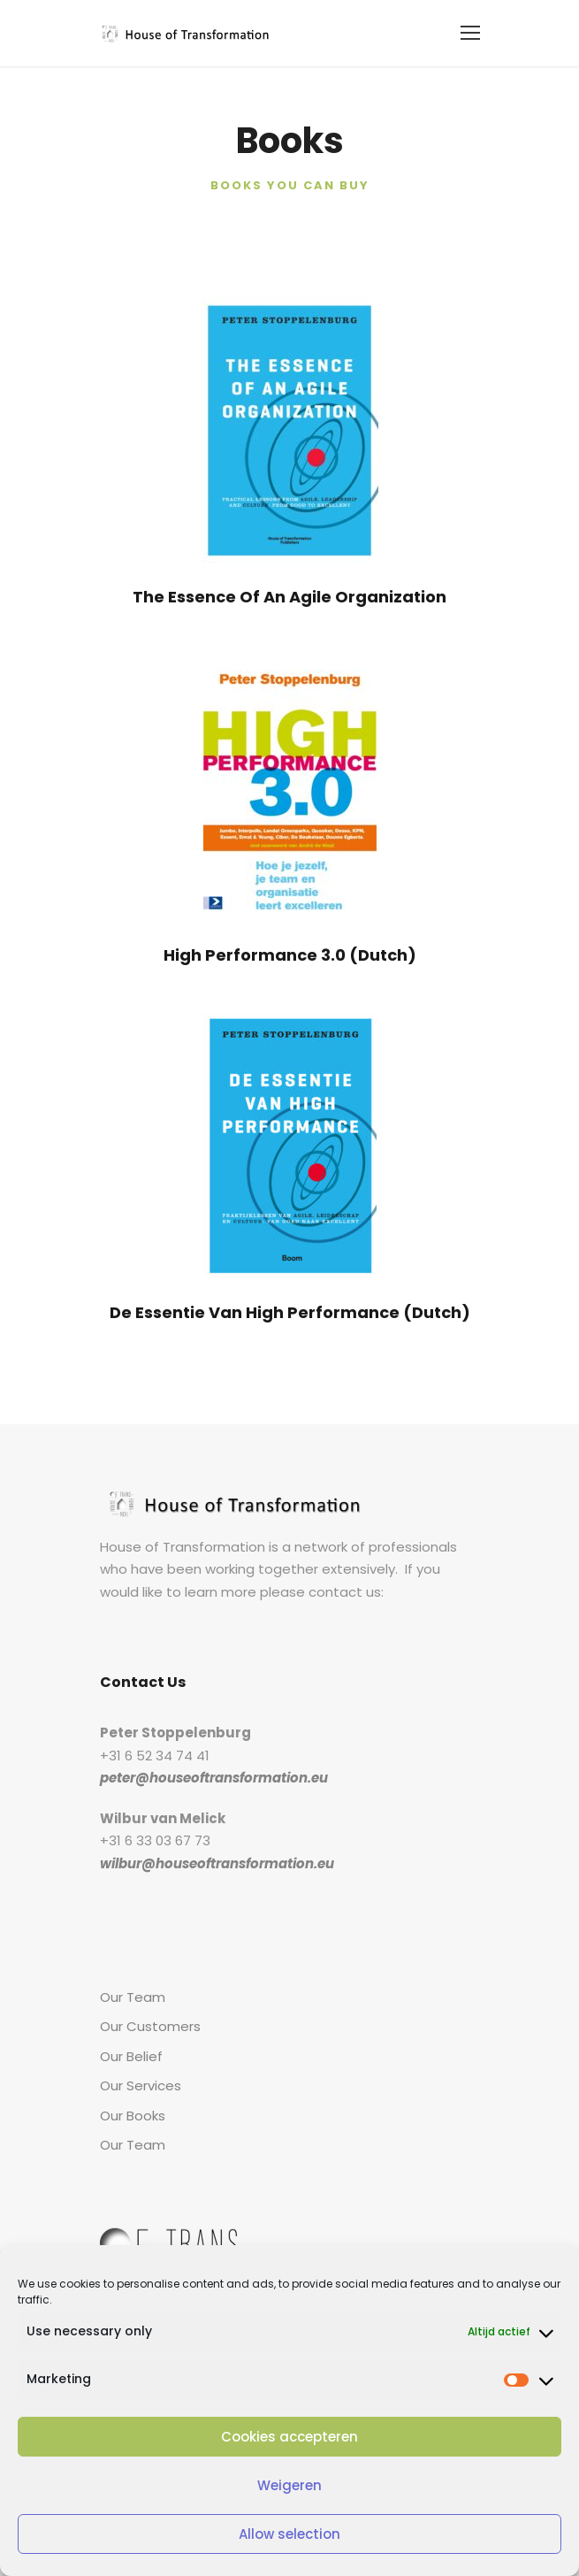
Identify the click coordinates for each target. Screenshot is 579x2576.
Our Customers (145, 2026)
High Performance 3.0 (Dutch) (289, 954)
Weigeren (290, 2485)
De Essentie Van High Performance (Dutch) (289, 1312)
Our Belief (129, 2056)
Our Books (131, 2115)
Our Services (138, 2085)
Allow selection (289, 2534)
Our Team (129, 1997)
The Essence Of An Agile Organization (289, 596)
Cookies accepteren (289, 2436)
